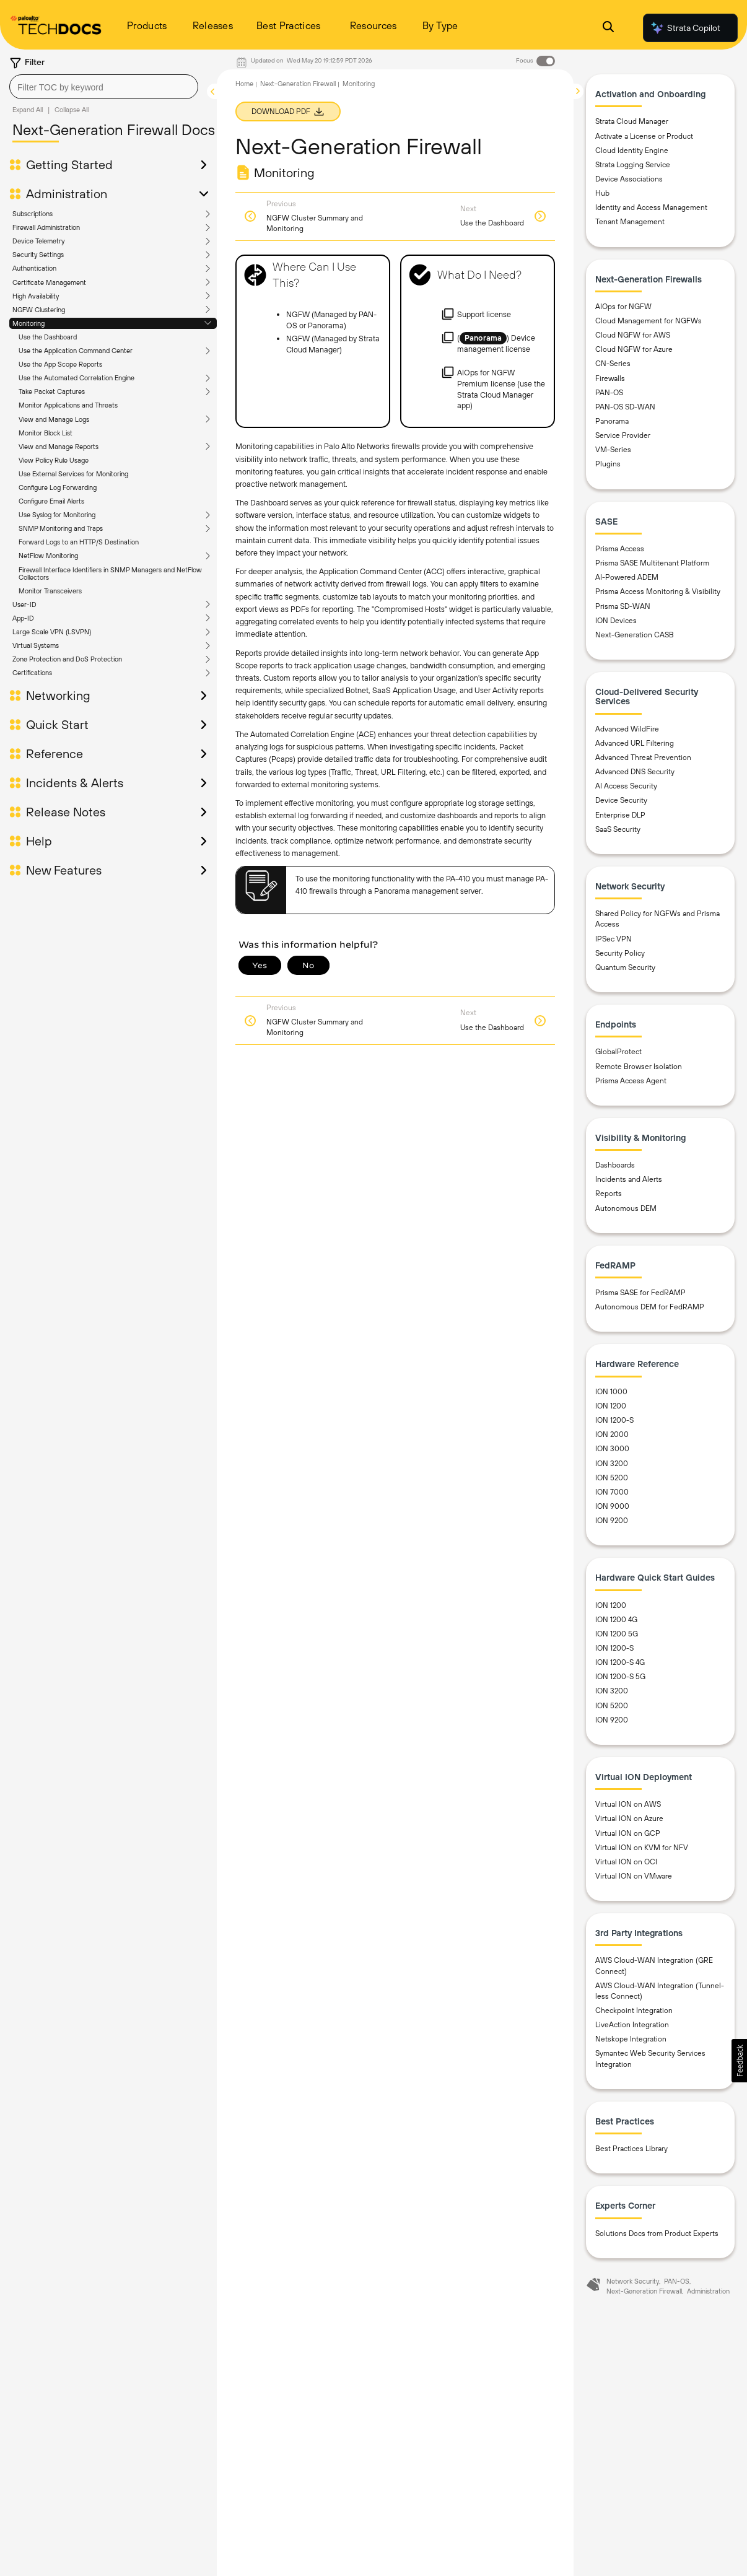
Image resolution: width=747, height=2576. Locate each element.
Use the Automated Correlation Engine (76, 378)
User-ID (24, 604)
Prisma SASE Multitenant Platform (652, 563)
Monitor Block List (45, 433)
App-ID (23, 618)
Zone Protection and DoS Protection (67, 659)
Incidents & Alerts (74, 783)
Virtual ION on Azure (629, 1818)
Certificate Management (49, 282)
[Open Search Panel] (608, 28)
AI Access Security (626, 786)
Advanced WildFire (627, 729)
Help (39, 841)
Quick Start (57, 724)
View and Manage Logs (54, 419)
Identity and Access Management (651, 207)
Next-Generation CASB (634, 635)
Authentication (34, 268)
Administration (66, 194)
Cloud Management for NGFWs (648, 321)
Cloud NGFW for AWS (632, 335)
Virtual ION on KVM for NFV (641, 1847)
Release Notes (65, 812)
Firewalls (610, 378)
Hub (602, 193)
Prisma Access (619, 548)
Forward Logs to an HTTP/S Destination (79, 542)
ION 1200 (610, 1406)
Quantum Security (625, 967)
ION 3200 (611, 1463)
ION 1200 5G (616, 1634)
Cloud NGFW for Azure (634, 349)
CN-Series (613, 363)
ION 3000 (612, 1448)
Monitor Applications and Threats (68, 405)
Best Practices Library (631, 2148)
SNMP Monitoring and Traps (61, 528)
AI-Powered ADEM (626, 577)
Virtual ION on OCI (626, 1862)
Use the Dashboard (48, 337)
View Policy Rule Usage (54, 460)
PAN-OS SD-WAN (625, 407)
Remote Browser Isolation (638, 1066)
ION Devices (616, 620)
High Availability (35, 296)
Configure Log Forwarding (58, 487)
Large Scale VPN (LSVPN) (51, 631)
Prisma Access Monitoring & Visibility (657, 591)
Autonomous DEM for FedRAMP (649, 1307)
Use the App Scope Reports (60, 364)
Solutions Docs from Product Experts (657, 2233)
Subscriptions (32, 213)
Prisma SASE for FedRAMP (640, 1292)
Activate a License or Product (644, 136)
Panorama (612, 421)
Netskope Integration (630, 2039)
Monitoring (28, 323)
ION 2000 (612, 1434)
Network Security (632, 2281)
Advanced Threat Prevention (643, 757)
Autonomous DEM (626, 1208)
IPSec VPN (613, 939)
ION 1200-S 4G (620, 1662)
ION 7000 (612, 1492)
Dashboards (615, 1165)
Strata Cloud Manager (631, 121)
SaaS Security (617, 829)
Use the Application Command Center (76, 350)
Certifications (32, 672)
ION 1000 (611, 1391)
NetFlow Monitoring (48, 555)
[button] (739, 2060)
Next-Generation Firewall (298, 83)
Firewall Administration (46, 227)
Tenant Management (630, 221)
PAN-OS (609, 392)
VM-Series (613, 449)
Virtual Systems (35, 645)
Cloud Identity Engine (631, 150)
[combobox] (103, 86)
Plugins (608, 464)
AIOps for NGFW (623, 306)
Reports (608, 1193)
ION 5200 (611, 1478)
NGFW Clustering (38, 309)
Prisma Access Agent (630, 1080)
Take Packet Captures (52, 391)
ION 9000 (612, 1506)
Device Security (621, 800)
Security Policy (620, 953)
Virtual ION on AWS (628, 1804)
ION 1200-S (614, 1420)
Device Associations (629, 179)
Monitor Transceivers (50, 591)
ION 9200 (611, 1520)
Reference (54, 754)
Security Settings (38, 254)
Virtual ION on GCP (627, 1833)
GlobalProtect (618, 1051)
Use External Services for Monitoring (73, 474)
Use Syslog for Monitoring (57, 514)
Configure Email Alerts (51, 501)
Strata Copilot (685, 27)
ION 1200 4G (616, 1619)
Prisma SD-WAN (622, 606)
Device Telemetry (38, 241)
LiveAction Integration (632, 2024)
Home (244, 83)
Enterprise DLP (620, 815)
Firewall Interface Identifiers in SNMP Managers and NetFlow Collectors (110, 573)
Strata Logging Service (632, 164)
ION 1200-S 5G (620, 1676)
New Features (64, 870)
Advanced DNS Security (635, 771)
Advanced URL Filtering (634, 743)
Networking (58, 695)
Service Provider (622, 435)
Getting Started (69, 165)
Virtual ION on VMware (633, 1876)
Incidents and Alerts (628, 1179)
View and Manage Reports (58, 446)
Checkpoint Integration (634, 2010)
